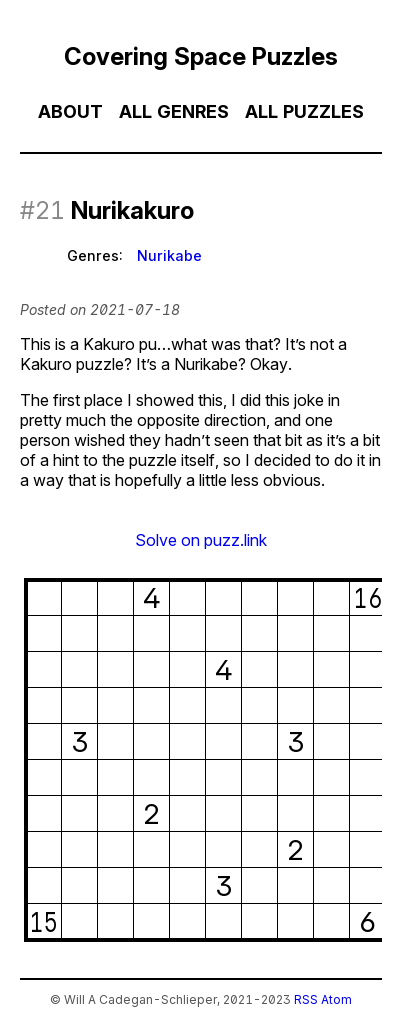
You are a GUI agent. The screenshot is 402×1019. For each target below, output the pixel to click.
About (70, 111)
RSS (306, 999)
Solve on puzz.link (201, 540)
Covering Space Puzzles (201, 56)
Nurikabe (169, 255)
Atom (336, 999)
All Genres (174, 111)
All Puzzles (304, 111)
